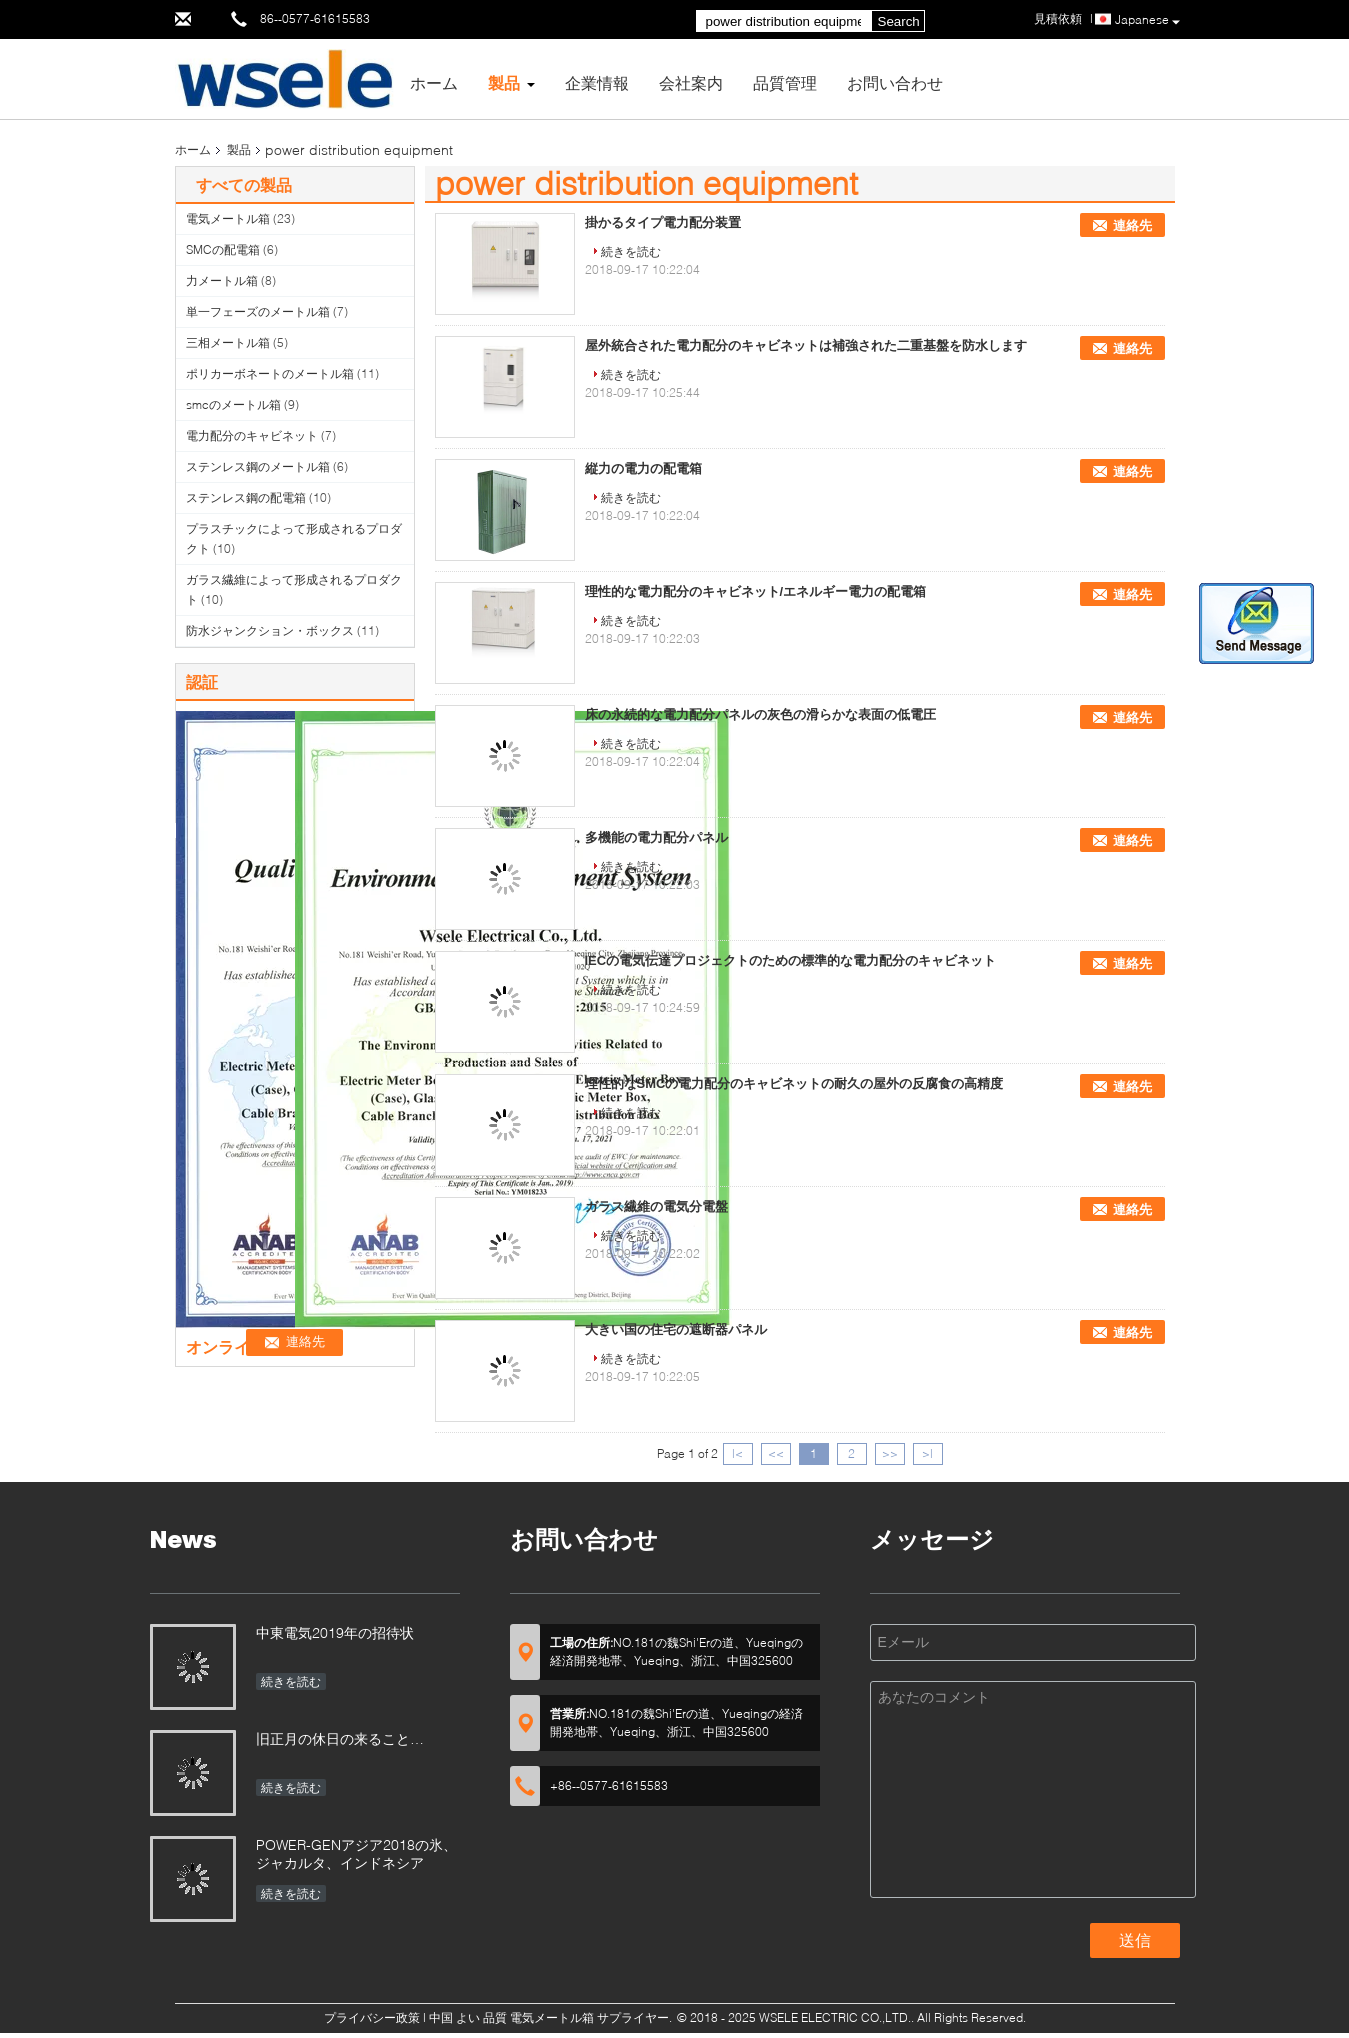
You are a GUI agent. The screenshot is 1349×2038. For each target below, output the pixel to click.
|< (737, 1453)
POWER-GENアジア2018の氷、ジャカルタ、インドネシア (356, 1853)
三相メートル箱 (228, 342)
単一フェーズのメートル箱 (258, 311)
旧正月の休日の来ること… (340, 1738)
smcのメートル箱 (233, 404)
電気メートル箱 (228, 218)
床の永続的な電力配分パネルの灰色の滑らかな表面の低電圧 (760, 714)
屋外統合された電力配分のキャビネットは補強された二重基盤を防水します (806, 345)
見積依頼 (1058, 18)
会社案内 (691, 82)
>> (890, 1453)
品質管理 (785, 82)
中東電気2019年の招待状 (335, 1632)
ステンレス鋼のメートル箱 (258, 466)
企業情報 (597, 82)
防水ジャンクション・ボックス (270, 630)
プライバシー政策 (372, 2017)
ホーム (434, 82)
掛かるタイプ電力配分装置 (663, 222)
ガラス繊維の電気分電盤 (656, 1206)
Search (899, 21)
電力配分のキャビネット (252, 435)
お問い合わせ (895, 82)
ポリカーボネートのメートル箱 (270, 373)
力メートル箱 (222, 280)
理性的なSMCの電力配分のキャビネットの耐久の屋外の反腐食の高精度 (794, 1083)
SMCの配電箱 (223, 249)
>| (927, 1453)
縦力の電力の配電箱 (643, 468)
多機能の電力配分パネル (656, 837)
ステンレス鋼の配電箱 (246, 497)
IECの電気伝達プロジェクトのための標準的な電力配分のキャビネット (791, 960)
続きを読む (631, 251)
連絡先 (1132, 225)
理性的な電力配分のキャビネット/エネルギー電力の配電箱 (756, 591)
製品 (504, 82)
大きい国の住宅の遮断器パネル (676, 1329)
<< (776, 1453)
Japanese (1147, 20)
